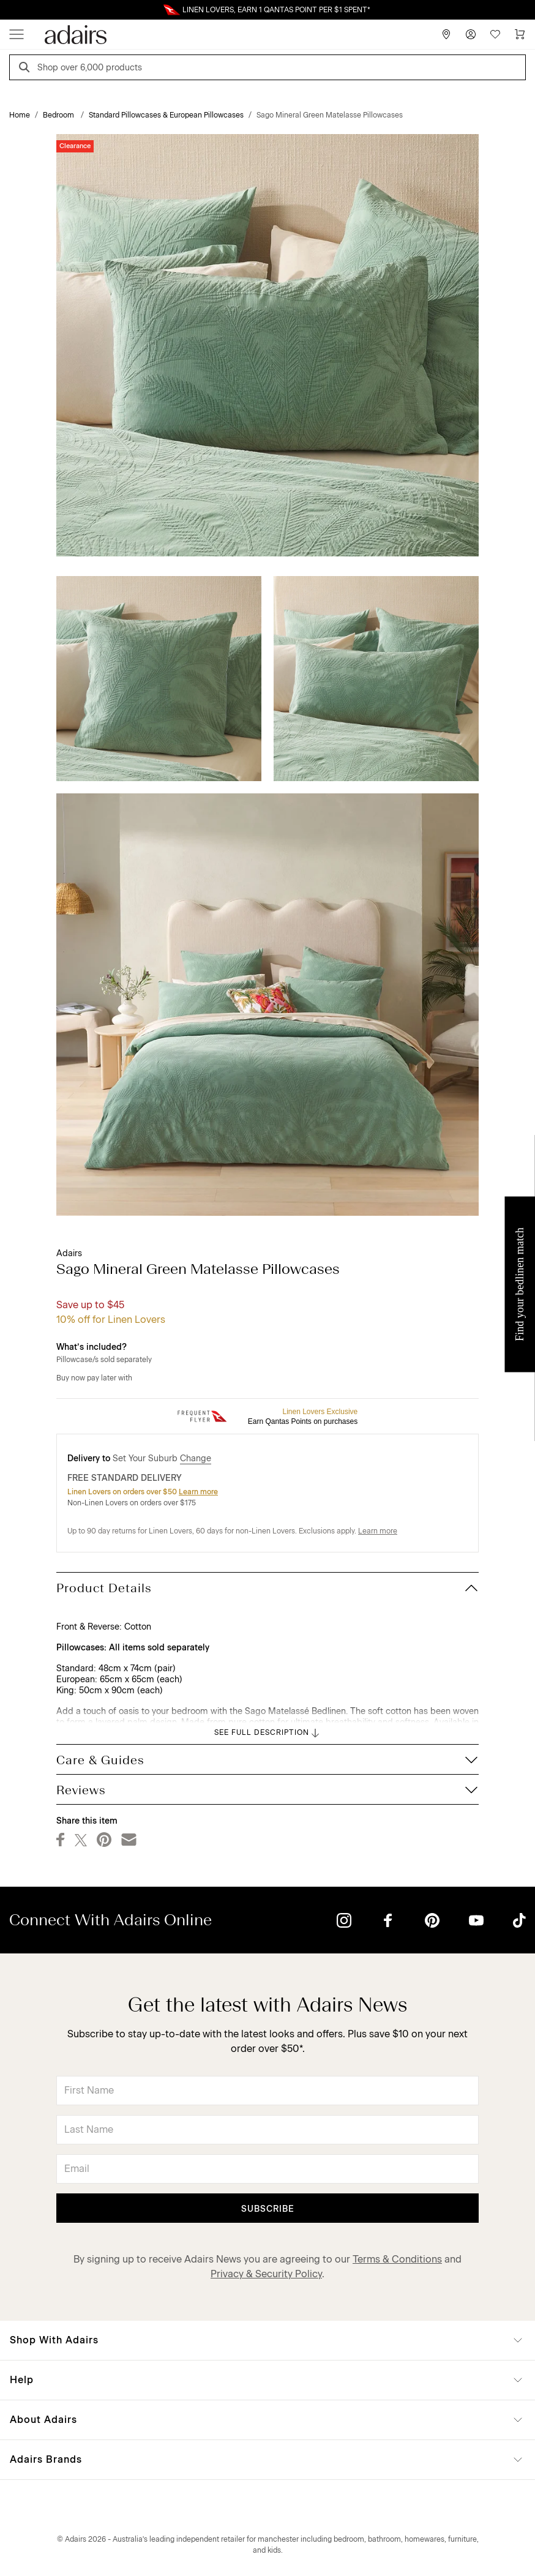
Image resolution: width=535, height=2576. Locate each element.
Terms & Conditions (397, 2259)
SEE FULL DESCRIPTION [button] (267, 1733)
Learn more (198, 1492)
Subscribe (267, 2209)
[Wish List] (495, 34)
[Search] (26, 69)
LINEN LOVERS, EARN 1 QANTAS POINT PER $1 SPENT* (276, 10)
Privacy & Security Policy (266, 2274)
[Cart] (520, 34)
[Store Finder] (446, 34)
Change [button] (195, 1458)
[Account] (471, 34)
